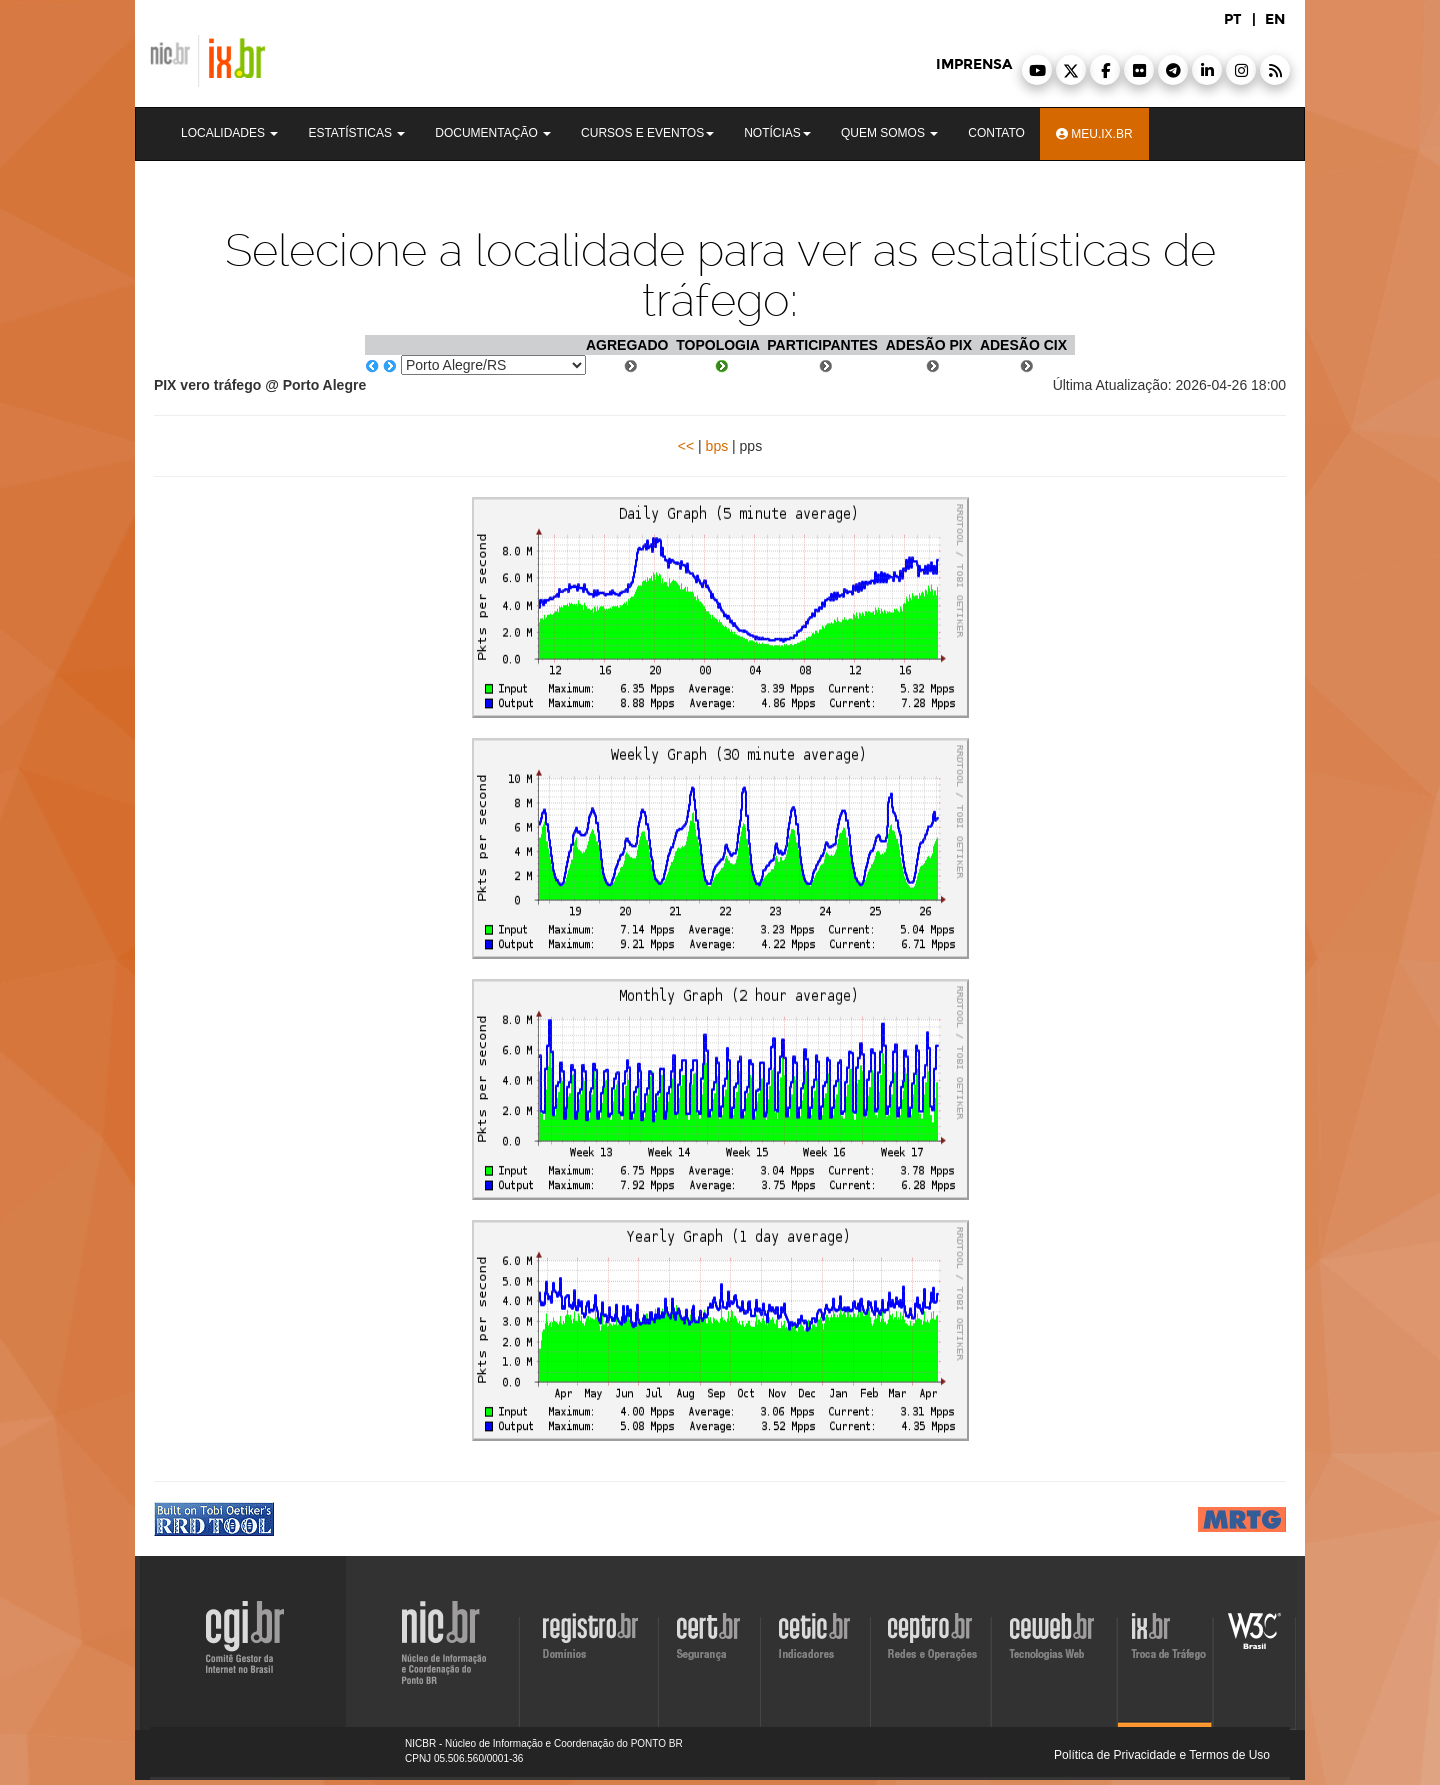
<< (686, 446)
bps (717, 446)
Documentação (493, 133)
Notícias (777, 133)
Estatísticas (356, 133)
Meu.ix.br (1094, 134)
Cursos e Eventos (647, 133)
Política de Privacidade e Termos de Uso (1162, 1755)
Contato (996, 133)
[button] (1037, 70)
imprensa (974, 64)
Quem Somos (889, 133)
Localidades (229, 133)
